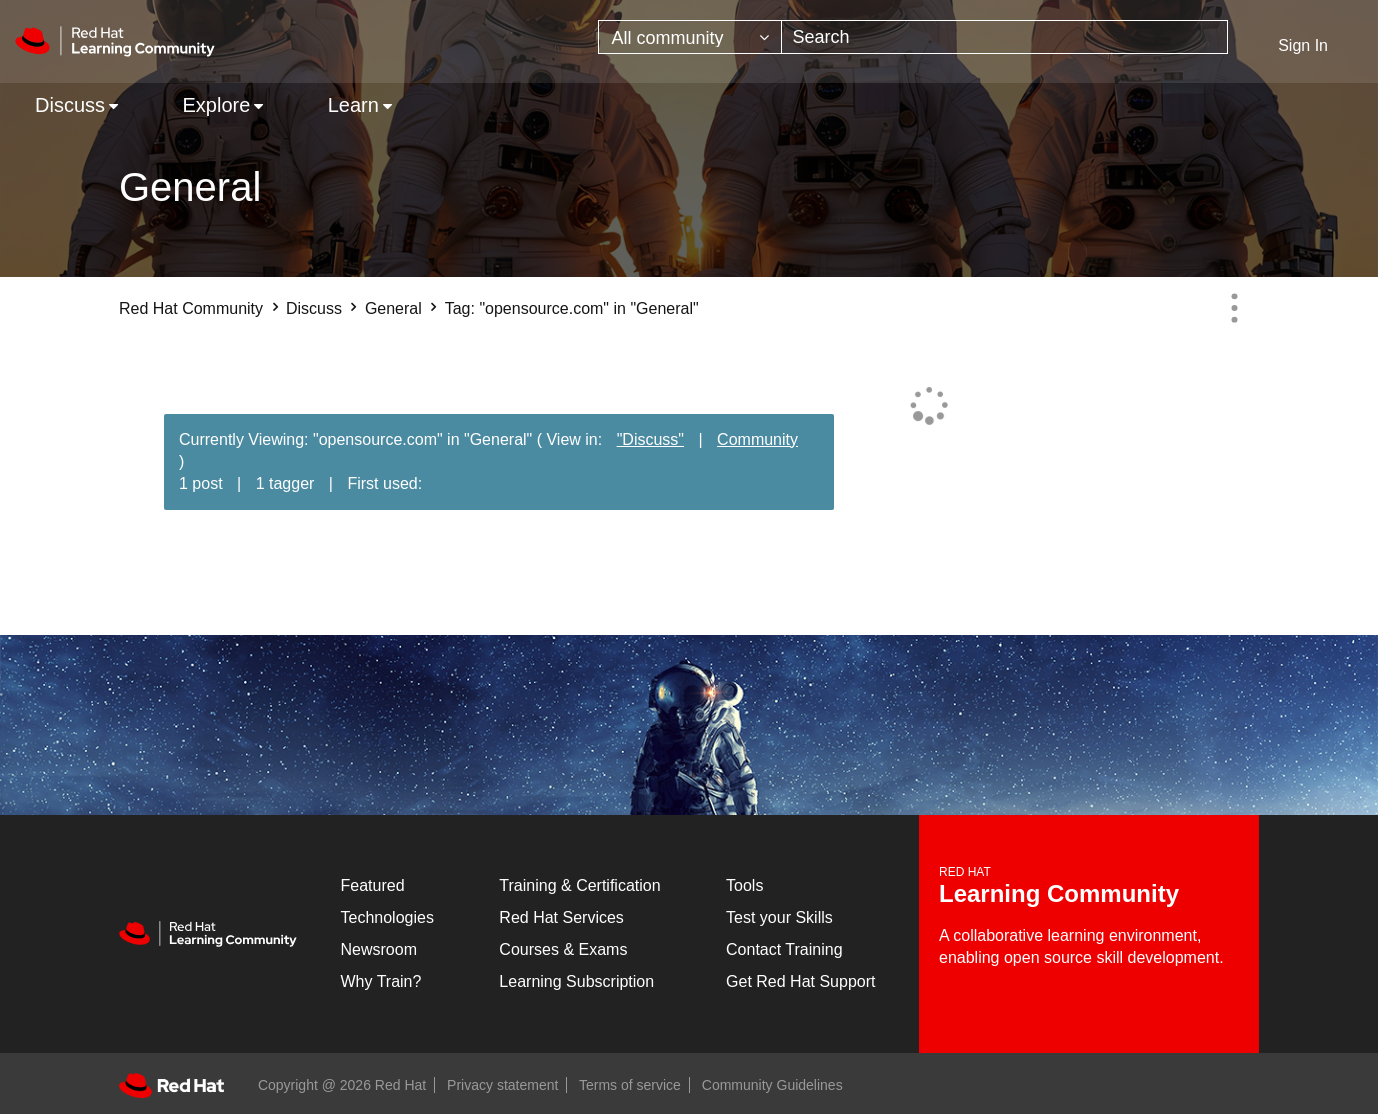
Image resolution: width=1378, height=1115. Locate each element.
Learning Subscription (576, 981)
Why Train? (381, 981)
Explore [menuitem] (216, 105)
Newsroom (379, 949)
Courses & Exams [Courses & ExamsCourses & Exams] (563, 949)
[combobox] (1004, 37)
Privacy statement (502, 1085)
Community (757, 439)
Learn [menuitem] (353, 105)
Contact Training (784, 949)
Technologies (387, 917)
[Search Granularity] (690, 37)
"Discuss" (650, 439)
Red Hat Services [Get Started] (561, 917)
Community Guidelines (772, 1085)
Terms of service (630, 1085)
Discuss (314, 308)
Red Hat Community (191, 308)
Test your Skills (779, 917)
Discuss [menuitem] (70, 105)
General (393, 308)
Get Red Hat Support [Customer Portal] (800, 981)
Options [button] (1234, 308)
